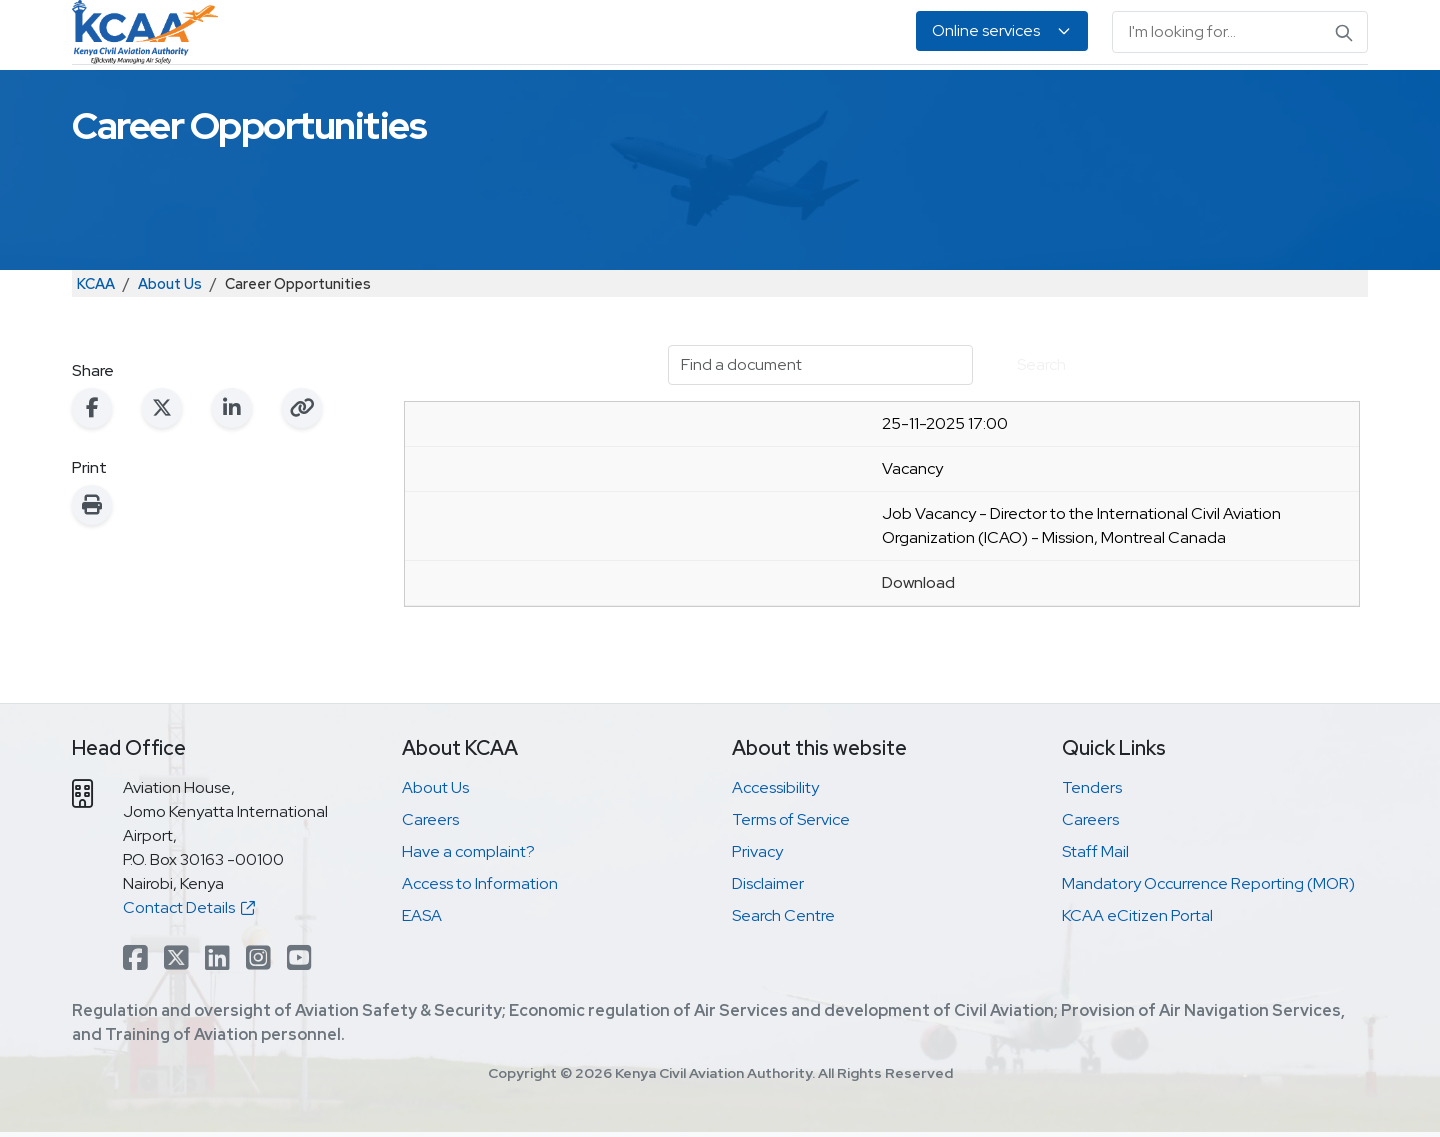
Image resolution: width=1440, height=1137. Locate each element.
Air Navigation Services (737, 100)
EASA (1092, 100)
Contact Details (189, 979)
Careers (430, 891)
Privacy (757, 923)
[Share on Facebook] (92, 480)
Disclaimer (768, 955)
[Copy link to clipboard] (302, 480)
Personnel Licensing (548, 100)
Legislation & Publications (948, 100)
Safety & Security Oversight (340, 100)
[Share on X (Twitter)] (162, 480)
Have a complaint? (468, 923)
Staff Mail (1095, 923)
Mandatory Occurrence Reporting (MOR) (1208, 955)
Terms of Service (791, 891)
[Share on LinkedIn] (232, 480)
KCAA (96, 355)
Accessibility (775, 859)
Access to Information (480, 955)
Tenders (1092, 859)
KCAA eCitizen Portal (1137, 987)
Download (918, 654)
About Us (1173, 100)
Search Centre (783, 987)
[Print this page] (92, 577)
